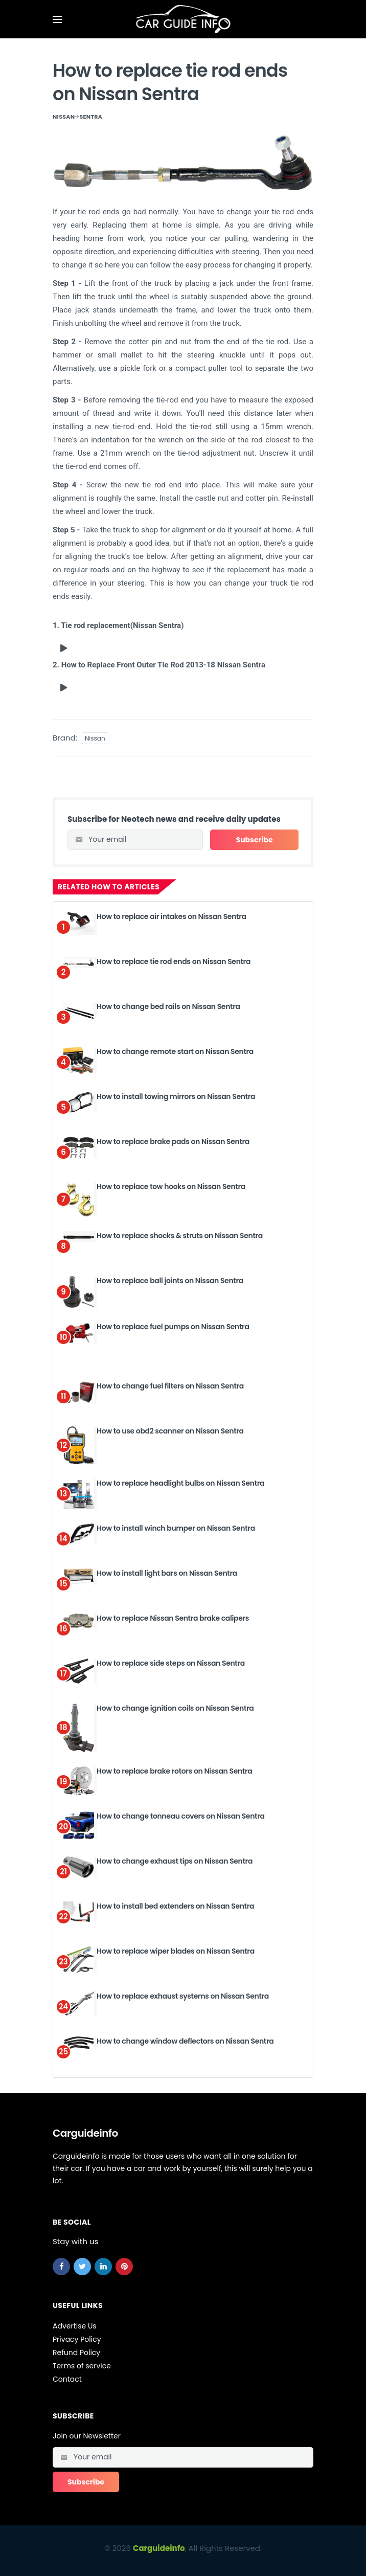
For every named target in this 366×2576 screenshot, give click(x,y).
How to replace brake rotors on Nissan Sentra (174, 1770)
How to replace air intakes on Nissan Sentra (171, 916)
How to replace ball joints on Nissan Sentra (170, 1280)
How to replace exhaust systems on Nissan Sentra (183, 1995)
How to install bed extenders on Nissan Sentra (175, 1905)
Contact (67, 2378)
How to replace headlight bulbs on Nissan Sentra (180, 1482)
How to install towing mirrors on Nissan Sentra (176, 1096)
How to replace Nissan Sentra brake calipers (173, 1617)
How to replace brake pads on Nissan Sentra (173, 1141)
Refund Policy (76, 2352)
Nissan (64, 117)
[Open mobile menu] (57, 19)
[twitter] (82, 2266)
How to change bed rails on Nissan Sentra (168, 1006)
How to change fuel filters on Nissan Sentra (170, 1385)
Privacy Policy (77, 2339)
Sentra (90, 117)
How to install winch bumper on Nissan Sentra (176, 1527)
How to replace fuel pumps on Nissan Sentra (173, 1326)
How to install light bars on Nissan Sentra (167, 1572)
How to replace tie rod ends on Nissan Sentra (173, 961)
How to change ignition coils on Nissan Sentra (175, 1708)
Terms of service (82, 2365)
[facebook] (61, 2266)
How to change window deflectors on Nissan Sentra (185, 2040)
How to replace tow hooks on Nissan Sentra (171, 1186)
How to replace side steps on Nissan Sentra (171, 1662)
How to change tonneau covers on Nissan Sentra (181, 1815)
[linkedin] (103, 2266)
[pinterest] (124, 2266)
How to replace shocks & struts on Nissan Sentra (180, 1235)
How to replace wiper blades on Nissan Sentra (176, 1950)
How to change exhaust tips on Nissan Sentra (175, 1860)
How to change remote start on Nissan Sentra (175, 1051)
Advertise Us (75, 2325)
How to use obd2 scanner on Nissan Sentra (170, 1430)
